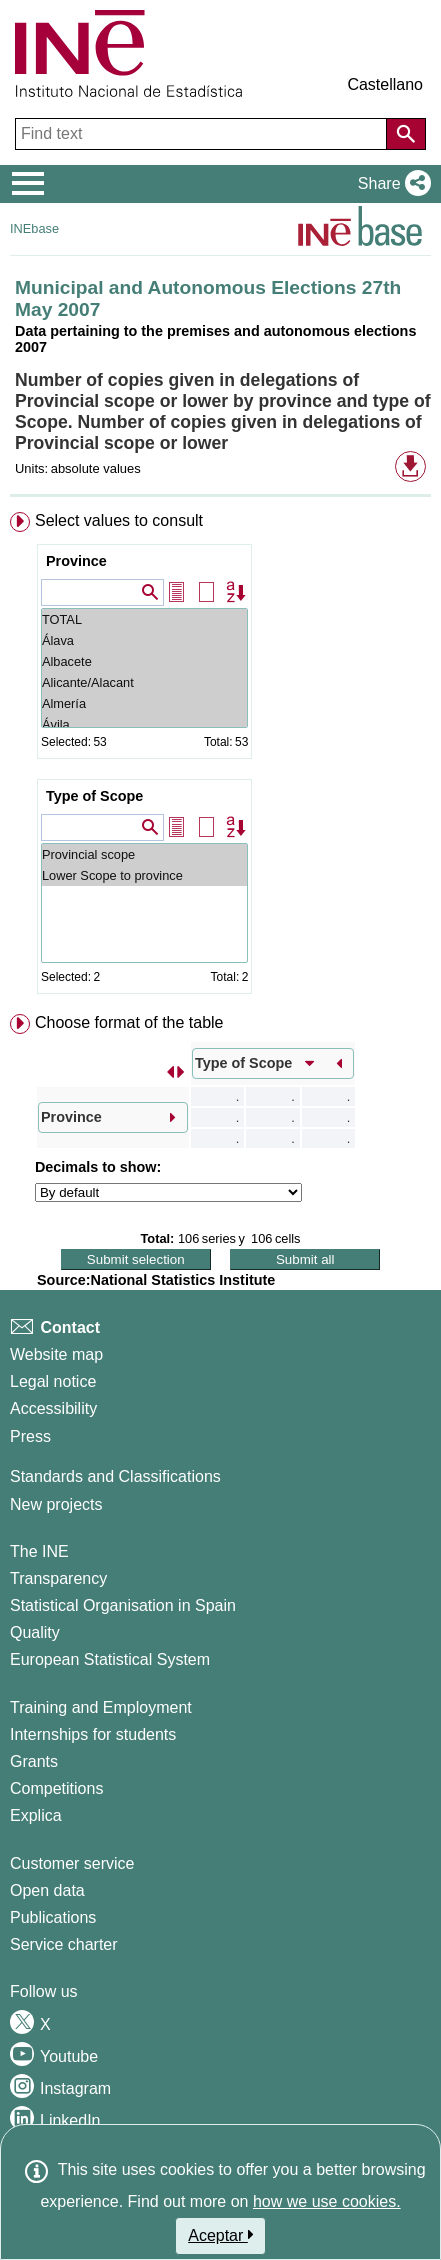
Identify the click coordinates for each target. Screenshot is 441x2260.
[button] (390, 184)
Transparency (58, 1578)
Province (76, 561)
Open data (47, 1890)
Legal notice (53, 1381)
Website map (56, 1354)
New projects (56, 1504)
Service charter (64, 1944)
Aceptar (220, 2235)
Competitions (56, 1788)
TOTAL (144, 619)
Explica (36, 1815)
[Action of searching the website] (406, 134)
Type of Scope (94, 796)
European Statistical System (110, 1659)
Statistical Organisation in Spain (123, 1605)
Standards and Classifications (115, 1476)
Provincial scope (144, 854)
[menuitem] (220, 757)
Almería (144, 703)
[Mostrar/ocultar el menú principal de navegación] (28, 184)
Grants (34, 1761)
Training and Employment (101, 1707)
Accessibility (53, 1408)
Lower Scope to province (144, 875)
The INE (39, 1551)
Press (30, 1436)
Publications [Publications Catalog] (53, 1917)
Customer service (72, 1863)
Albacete (144, 661)
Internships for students (93, 1734)
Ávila (144, 724)
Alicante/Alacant (144, 682)
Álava (144, 640)
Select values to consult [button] (119, 520)
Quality (35, 1632)
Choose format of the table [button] (129, 1022)
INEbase (34, 228)
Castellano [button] (385, 84)
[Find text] (203, 134)
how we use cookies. (327, 2201)
